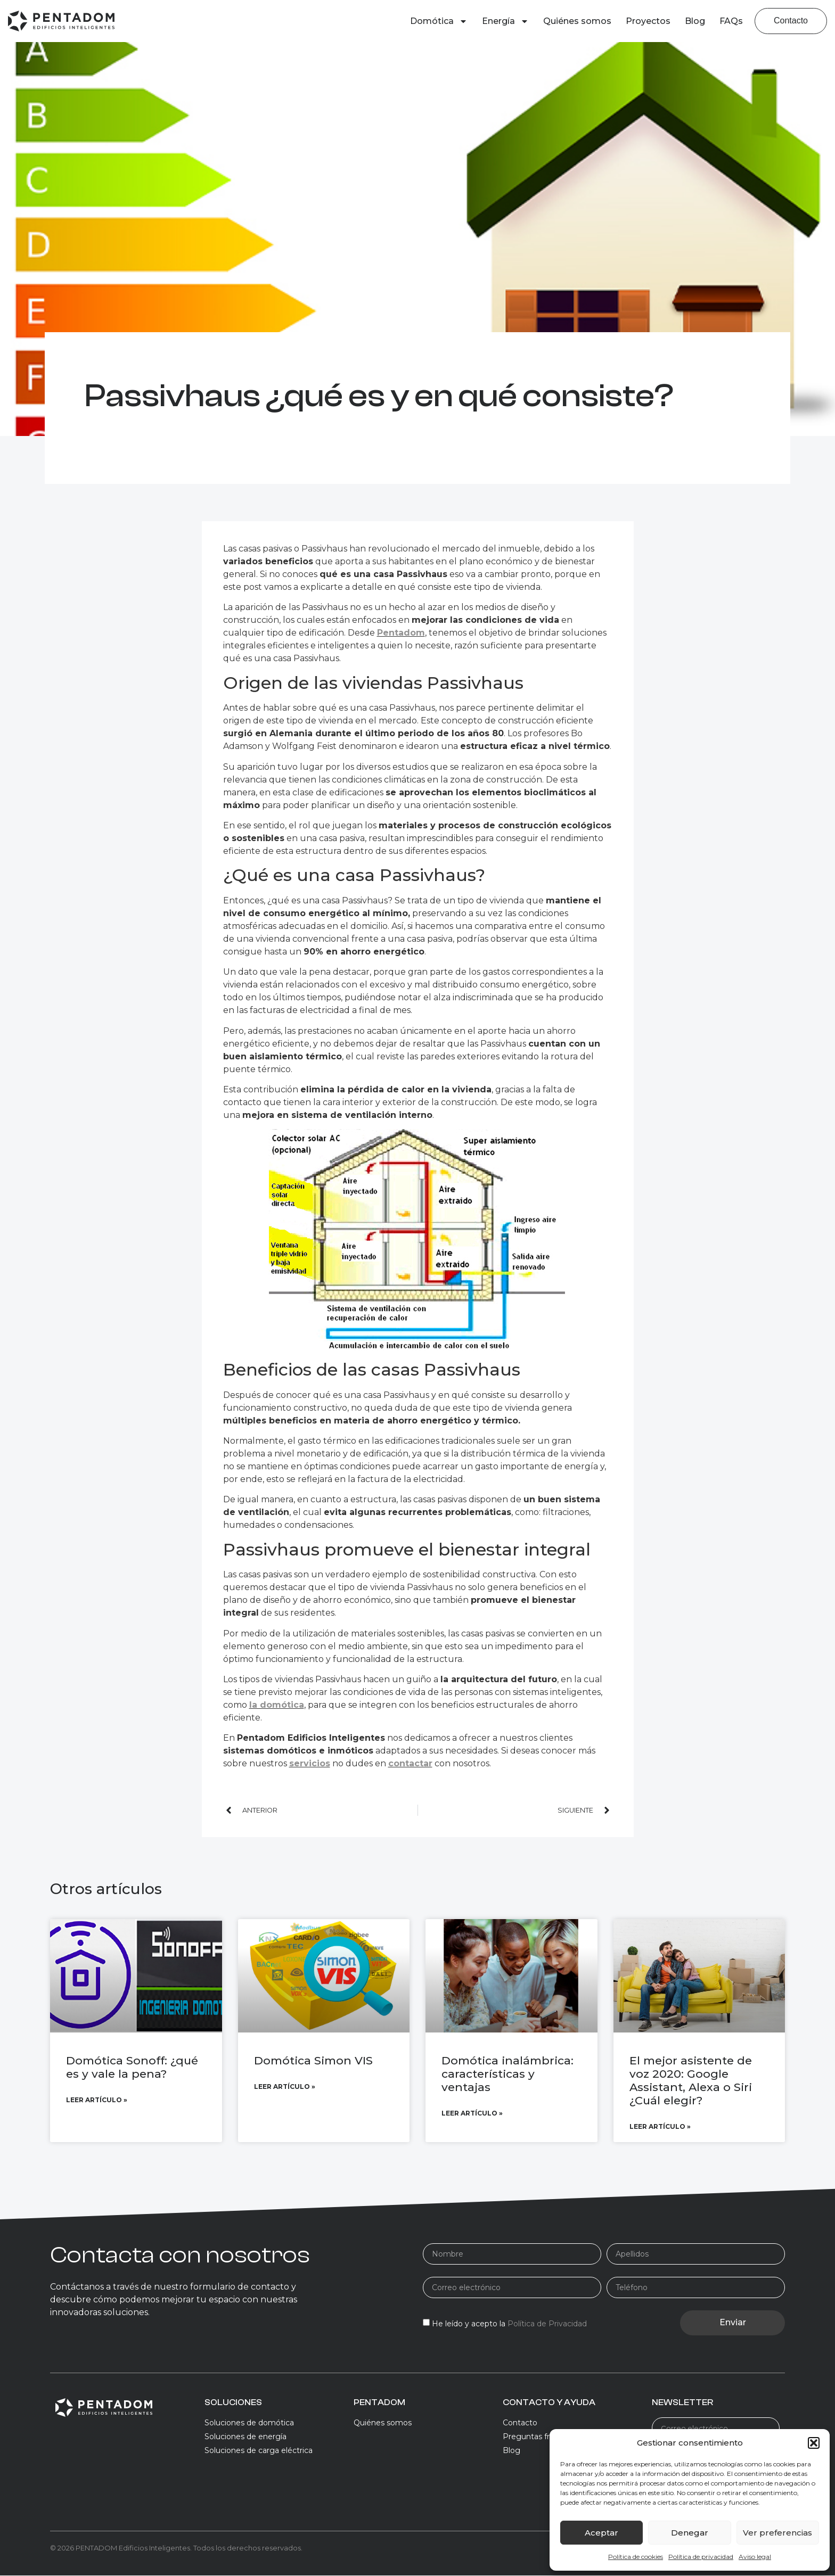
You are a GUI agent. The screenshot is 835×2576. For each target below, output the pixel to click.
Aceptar (601, 2533)
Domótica (439, 21)
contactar (410, 1763)
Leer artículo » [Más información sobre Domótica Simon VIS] (284, 2087)
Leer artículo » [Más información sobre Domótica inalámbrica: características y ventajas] (472, 2114)
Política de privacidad (700, 2557)
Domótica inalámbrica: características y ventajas (507, 2074)
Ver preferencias (777, 2533)
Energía (505, 21)
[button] (813, 2443)
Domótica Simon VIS (313, 2060)
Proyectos (648, 21)
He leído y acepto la (509, 2324)
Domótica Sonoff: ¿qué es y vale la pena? (132, 2067)
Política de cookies (635, 2557)
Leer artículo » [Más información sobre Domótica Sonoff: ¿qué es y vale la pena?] (96, 2100)
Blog (695, 21)
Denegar (689, 2533)
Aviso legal (755, 2557)
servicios (309, 1763)
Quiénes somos (577, 21)
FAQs (731, 21)
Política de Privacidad (547, 2324)
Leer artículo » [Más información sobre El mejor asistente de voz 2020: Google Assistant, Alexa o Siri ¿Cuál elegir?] (660, 2127)
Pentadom (401, 633)
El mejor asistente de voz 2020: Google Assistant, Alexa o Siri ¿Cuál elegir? (690, 2081)
